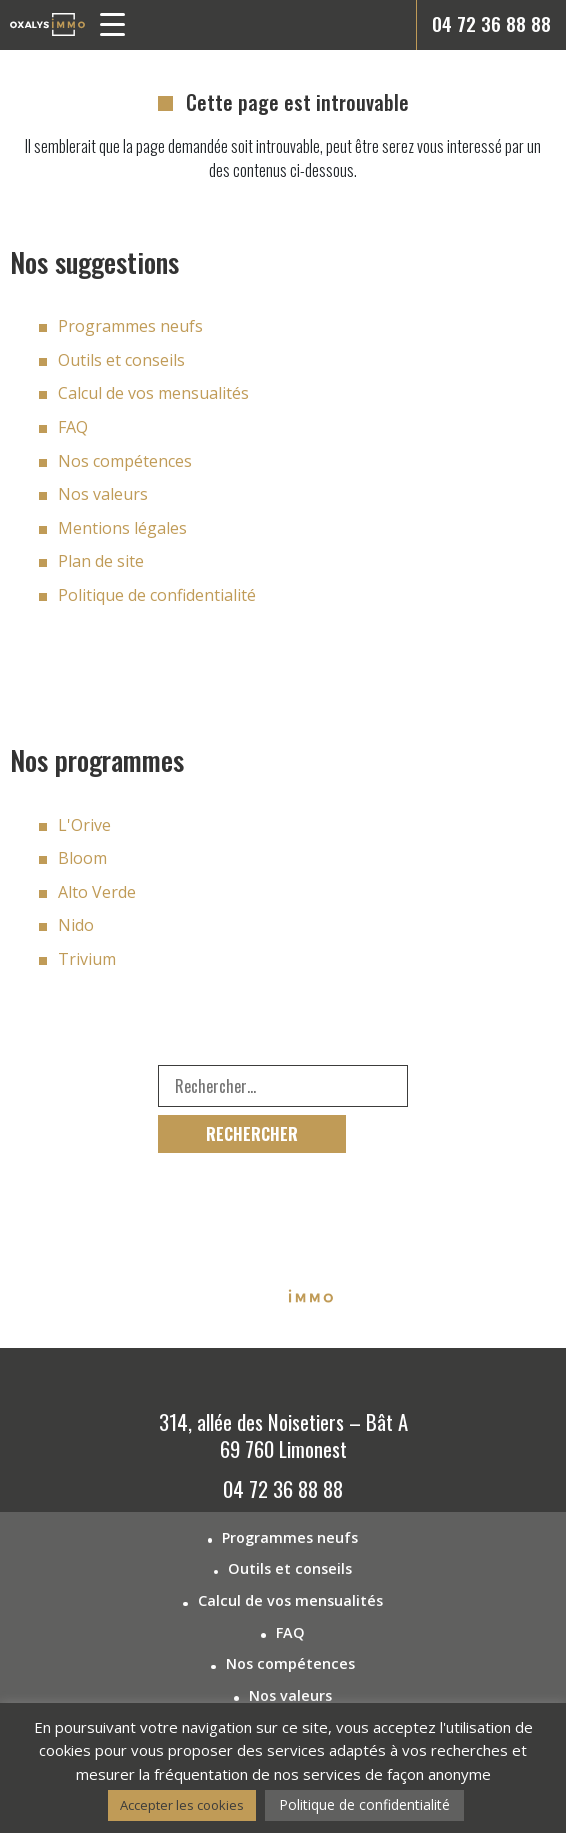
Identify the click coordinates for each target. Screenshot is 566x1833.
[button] (120, 28)
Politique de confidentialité (157, 595)
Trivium (87, 959)
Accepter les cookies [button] (182, 1805)
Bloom (82, 858)
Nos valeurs (103, 494)
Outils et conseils (121, 360)
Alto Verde (97, 892)
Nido (76, 925)
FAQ (73, 427)
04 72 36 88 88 (491, 23)
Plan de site (101, 561)
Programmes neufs (130, 326)
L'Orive (84, 825)
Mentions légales (122, 528)
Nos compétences (125, 461)
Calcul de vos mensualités (153, 393)
